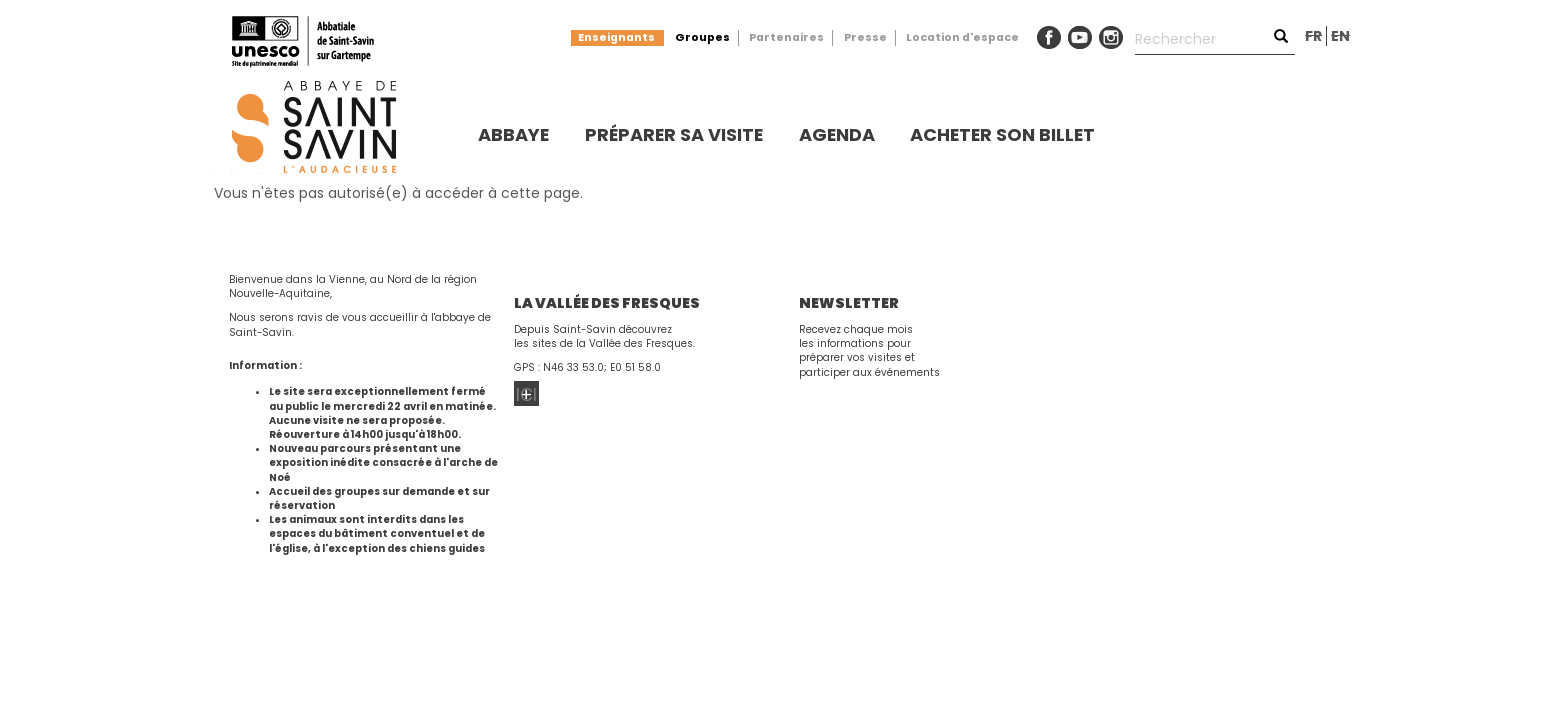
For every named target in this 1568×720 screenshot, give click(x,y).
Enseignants (616, 37)
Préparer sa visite (674, 134)
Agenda (837, 134)
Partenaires (786, 37)
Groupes (702, 37)
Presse (865, 37)
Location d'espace (962, 37)
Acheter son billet (1002, 134)
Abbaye (513, 134)
